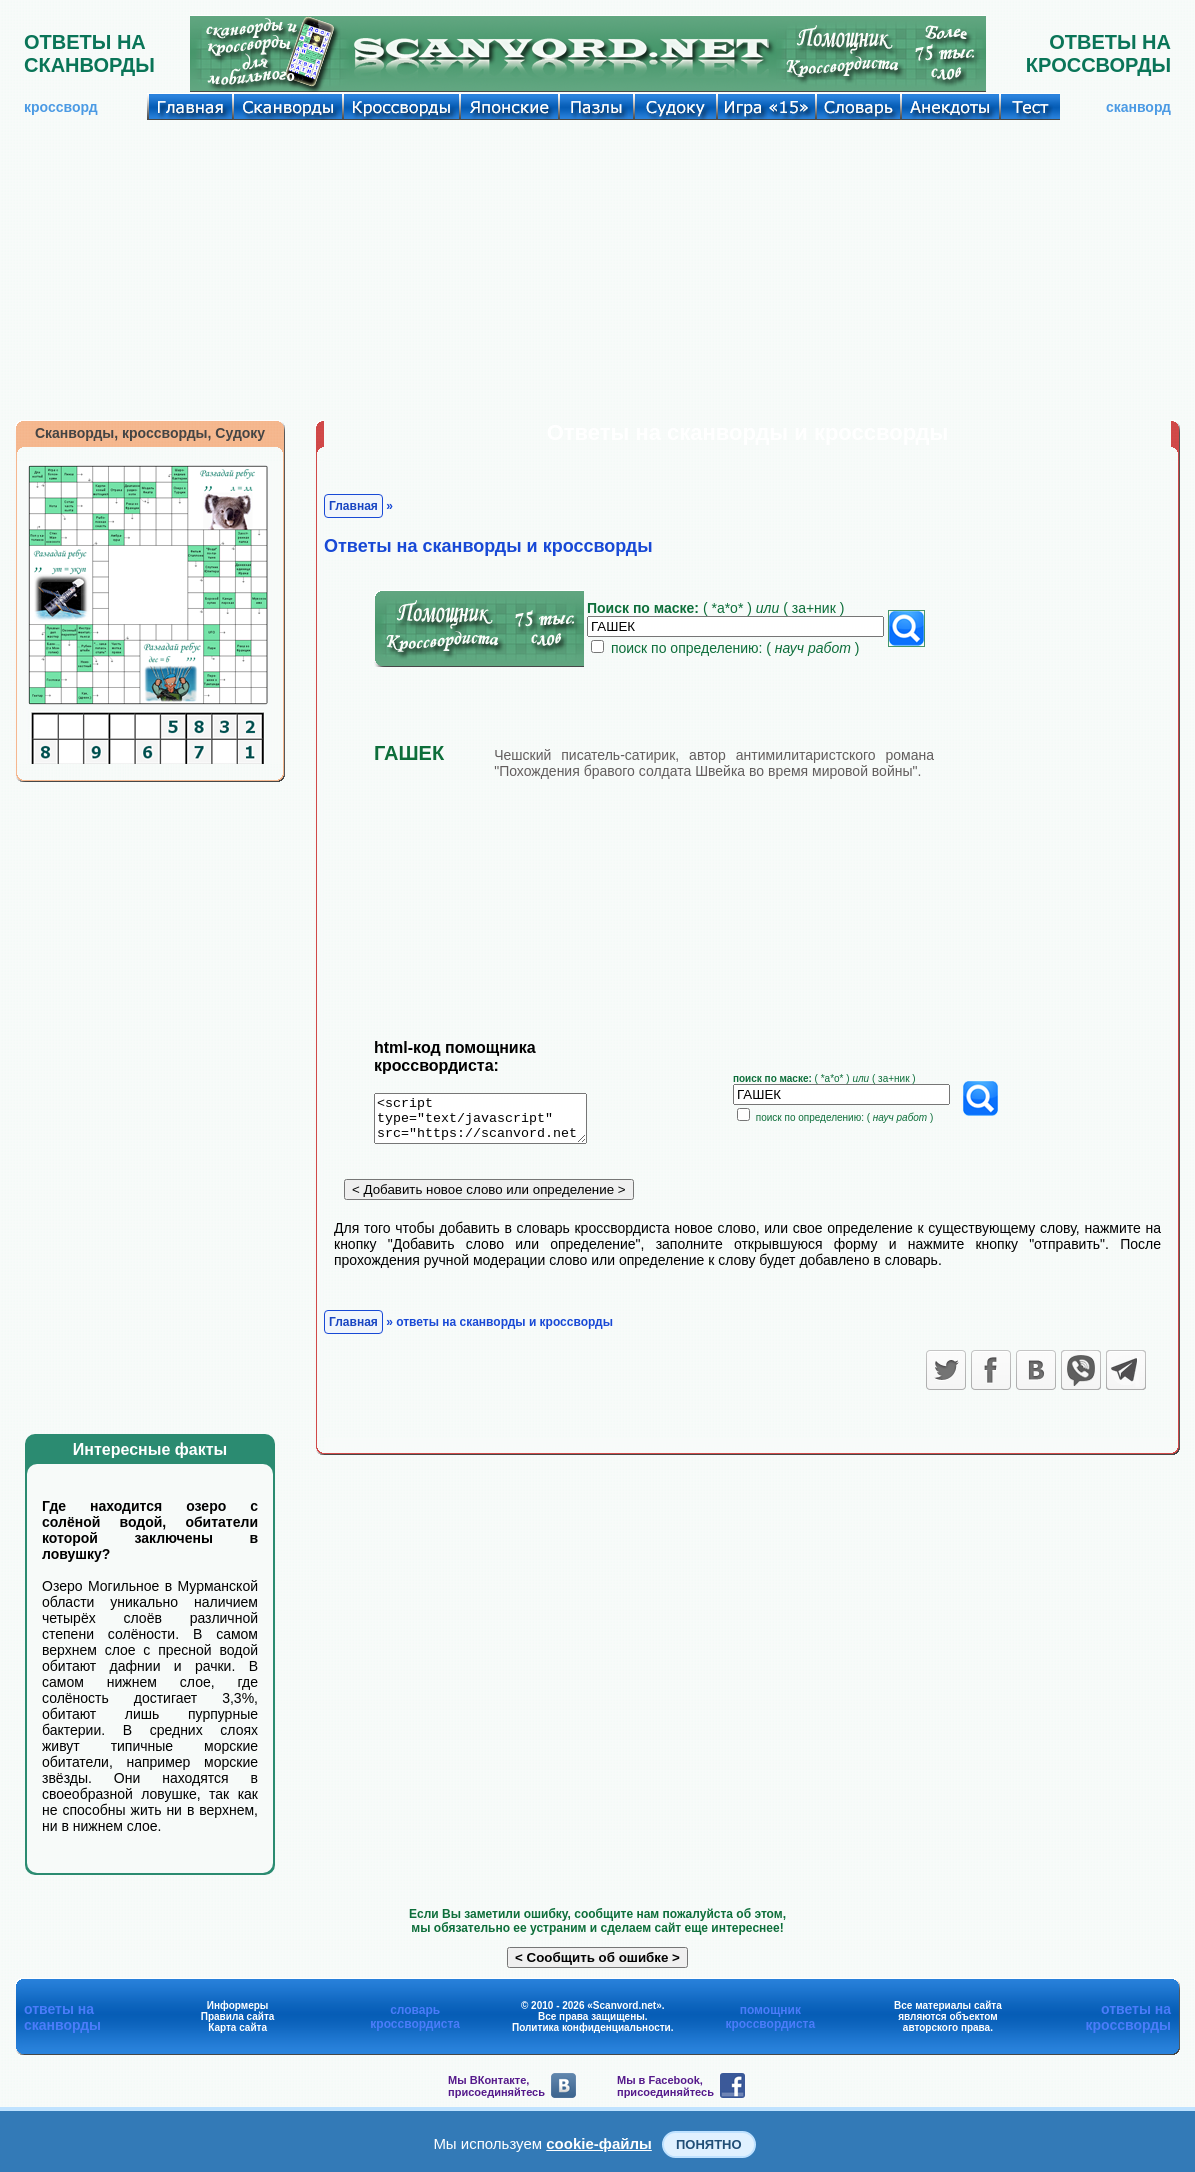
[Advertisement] (597, 270)
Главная (353, 506)
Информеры (238, 2005)
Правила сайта (238, 2016)
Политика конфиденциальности (591, 2027)
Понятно (709, 2144)
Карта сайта (237, 2027)
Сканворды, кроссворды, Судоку (150, 433)
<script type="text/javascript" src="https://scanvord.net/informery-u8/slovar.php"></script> (492, 1122)
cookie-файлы (599, 2143)
